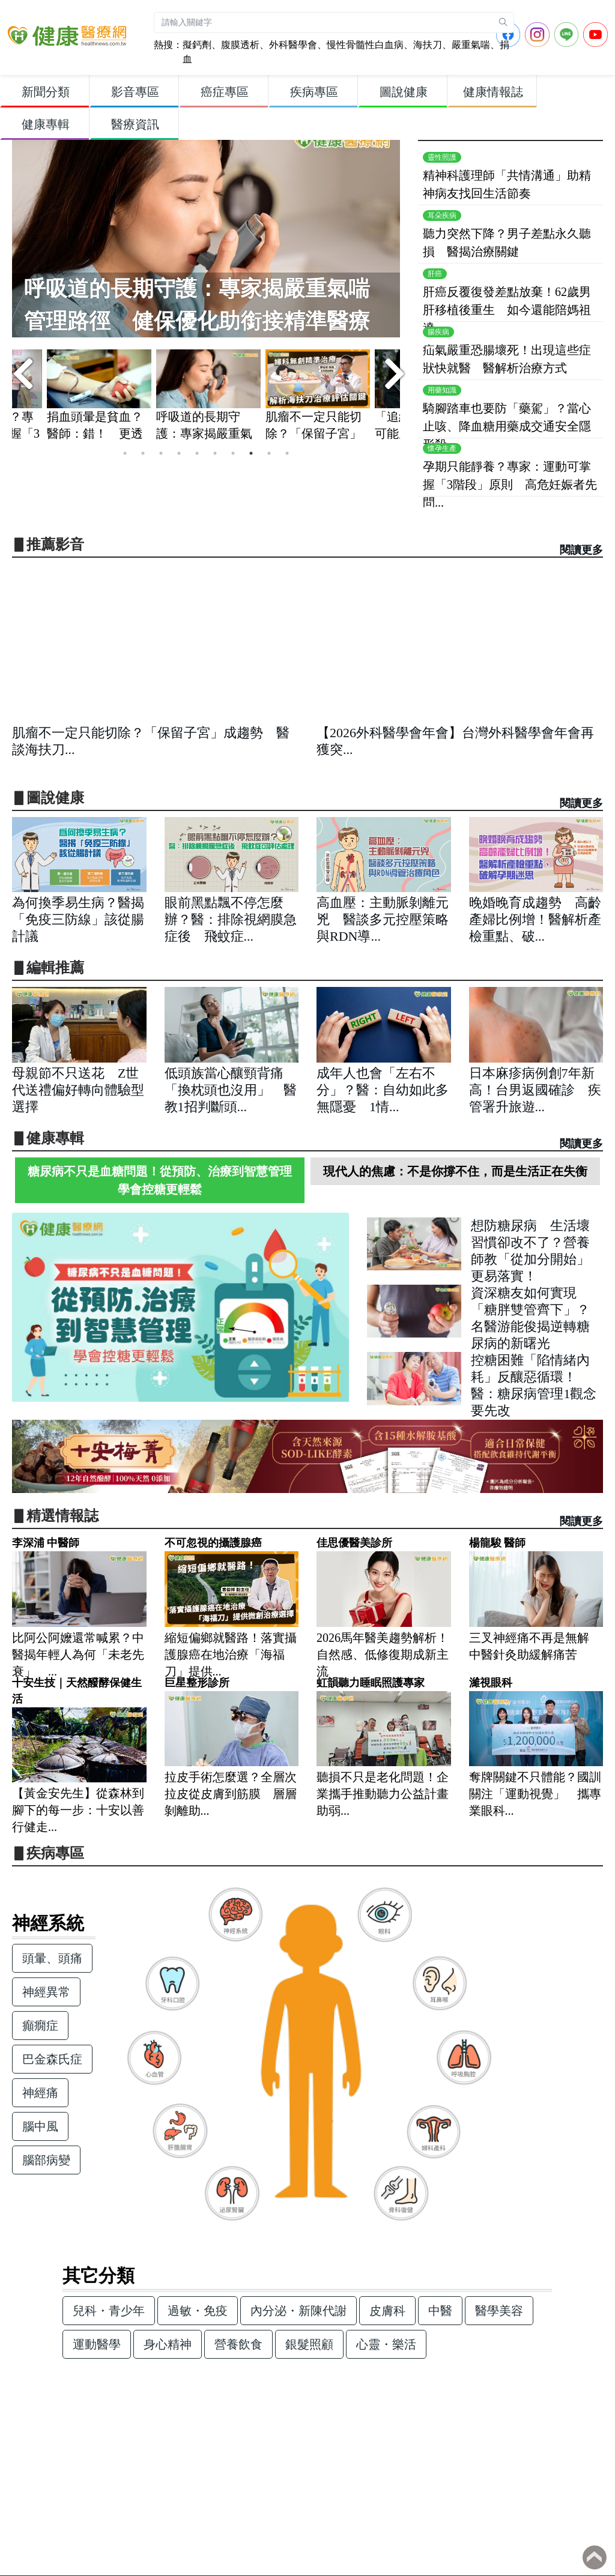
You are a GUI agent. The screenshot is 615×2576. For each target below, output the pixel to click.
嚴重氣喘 (471, 44)
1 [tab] (125, 453)
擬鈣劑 (197, 44)
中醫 (440, 2310)
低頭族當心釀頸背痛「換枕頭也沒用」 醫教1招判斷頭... (231, 1090)
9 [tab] (269, 453)
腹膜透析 (240, 44)
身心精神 (168, 2344)
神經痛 (40, 2093)
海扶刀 (427, 44)
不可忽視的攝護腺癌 (213, 1542)
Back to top (594, 2557)
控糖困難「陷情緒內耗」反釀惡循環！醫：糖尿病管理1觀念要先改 (533, 1370)
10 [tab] (287, 453)
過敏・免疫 (198, 2310)
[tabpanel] (208, 396)
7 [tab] (233, 453)
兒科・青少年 (109, 2310)
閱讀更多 (581, 550)
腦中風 (40, 2126)
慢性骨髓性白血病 (365, 44)
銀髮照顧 (309, 2344)
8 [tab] (251, 453)
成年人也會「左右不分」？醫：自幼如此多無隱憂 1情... (383, 1090)
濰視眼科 (490, 1682)
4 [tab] (179, 453)
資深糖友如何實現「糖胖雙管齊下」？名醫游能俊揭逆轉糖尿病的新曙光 (530, 1303)
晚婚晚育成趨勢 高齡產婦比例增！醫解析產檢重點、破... (535, 919)
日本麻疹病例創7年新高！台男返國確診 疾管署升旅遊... (535, 1090)
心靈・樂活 (386, 2344)
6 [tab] (215, 453)
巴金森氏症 (52, 2059)
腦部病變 (46, 2160)
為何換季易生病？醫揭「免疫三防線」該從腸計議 (78, 919)
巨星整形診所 (197, 1682)
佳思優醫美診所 (354, 1542)
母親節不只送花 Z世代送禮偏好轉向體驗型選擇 (78, 1090)
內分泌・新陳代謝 (298, 2310)
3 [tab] (161, 453)
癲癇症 (40, 2025)
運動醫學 (97, 2344)
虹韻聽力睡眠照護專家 (371, 1682)
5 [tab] (197, 453)
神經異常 (46, 1992)
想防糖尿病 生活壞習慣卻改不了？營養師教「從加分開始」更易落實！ (530, 1235)
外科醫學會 (293, 44)
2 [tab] (143, 453)
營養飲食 (238, 2344)
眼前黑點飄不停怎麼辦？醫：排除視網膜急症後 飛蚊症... (231, 919)
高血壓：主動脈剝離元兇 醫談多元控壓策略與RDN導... (383, 919)
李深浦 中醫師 (45, 1542)
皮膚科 (387, 2310)
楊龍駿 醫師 (497, 1542)
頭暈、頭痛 (52, 1958)
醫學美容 (499, 2310)
